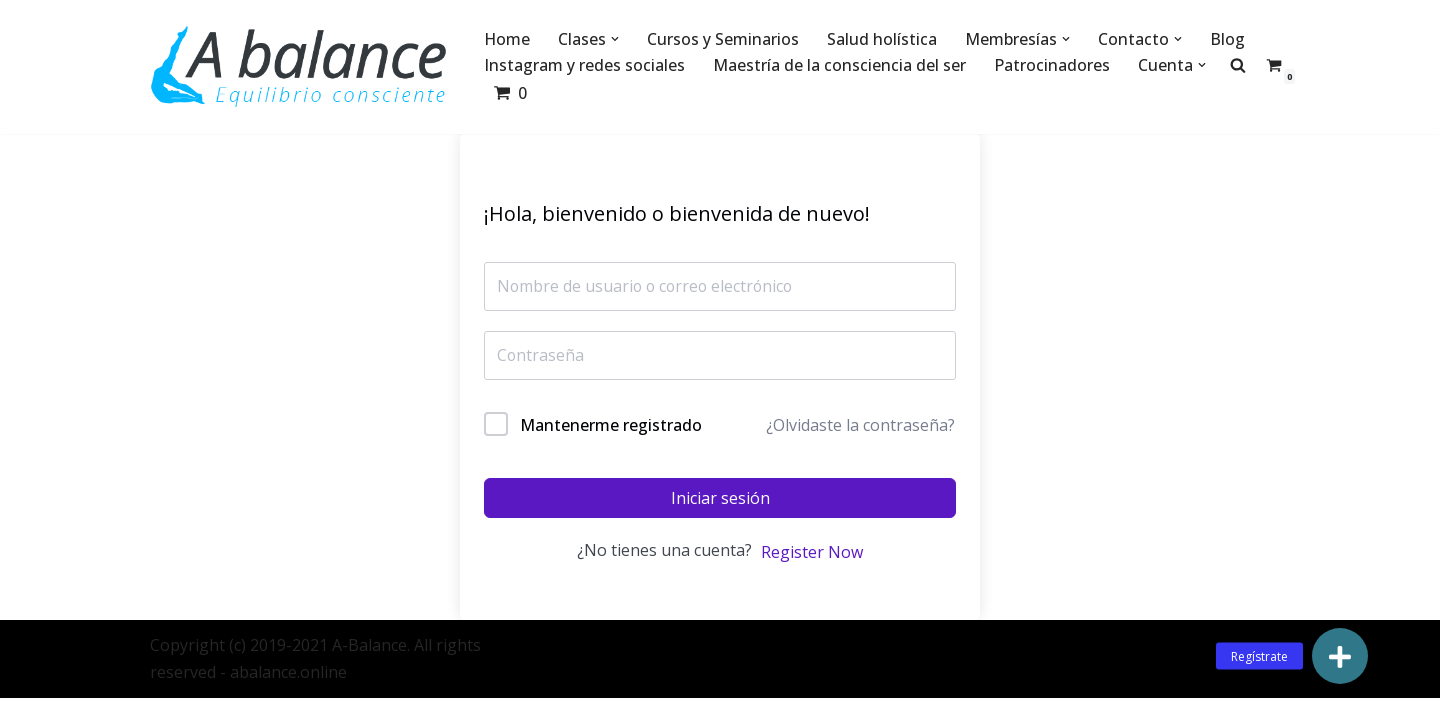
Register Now (812, 553)
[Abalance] (300, 67)
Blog (1228, 39)
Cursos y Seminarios (724, 39)
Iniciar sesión (720, 499)
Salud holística (883, 39)
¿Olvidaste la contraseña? (860, 426)
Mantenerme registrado (611, 425)
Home (507, 39)
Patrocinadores (1052, 65)
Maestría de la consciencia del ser (839, 65)
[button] (616, 39)
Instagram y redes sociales (584, 65)
